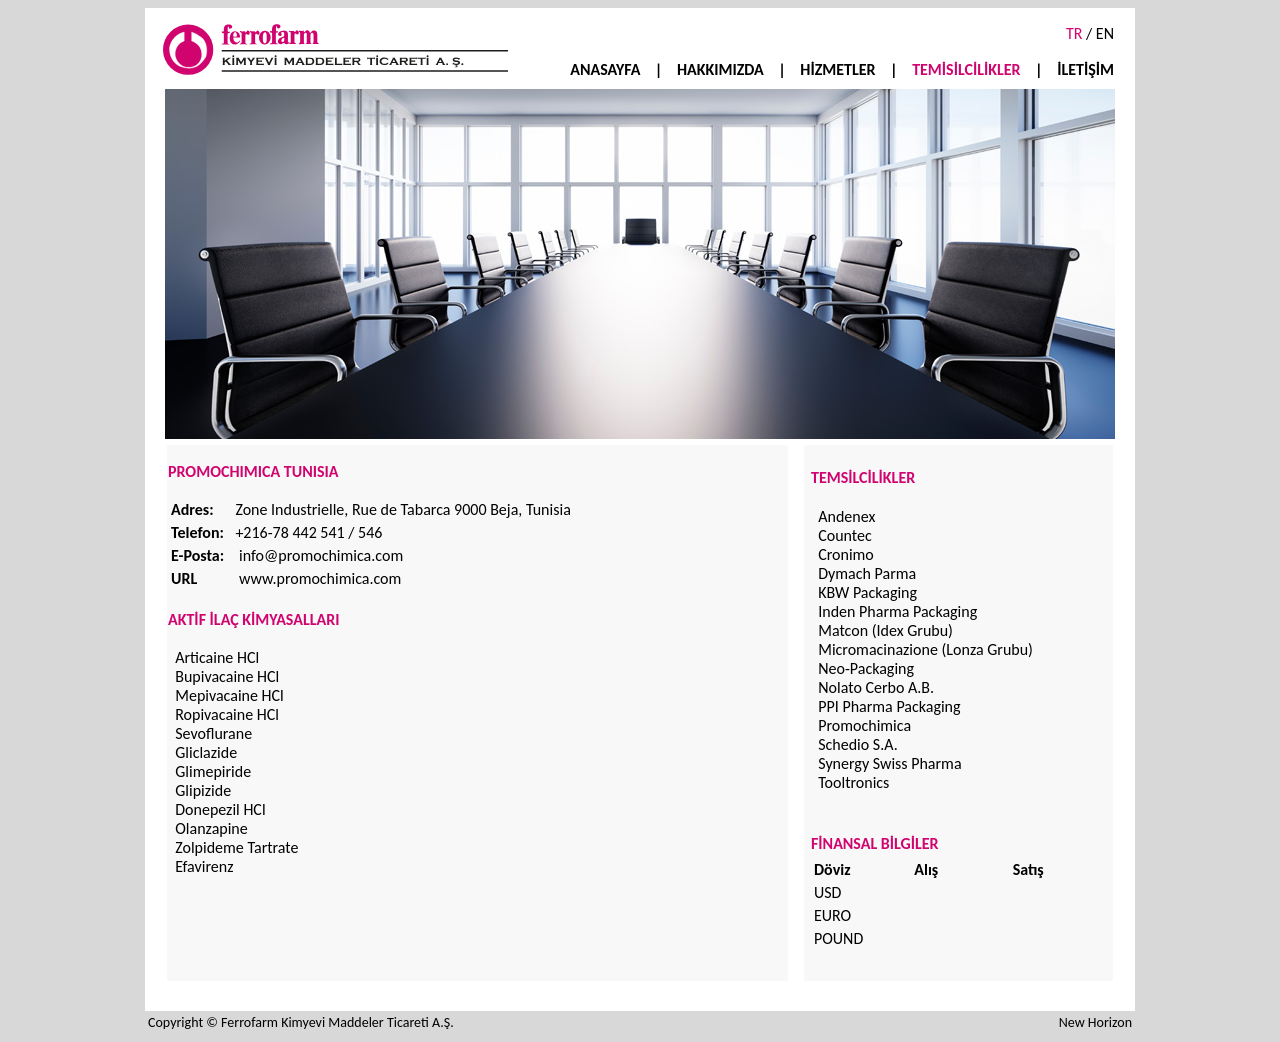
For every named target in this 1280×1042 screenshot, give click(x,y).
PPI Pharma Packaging (889, 706)
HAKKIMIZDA (722, 69)
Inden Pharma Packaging (897, 611)
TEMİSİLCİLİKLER (966, 69)
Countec (845, 535)
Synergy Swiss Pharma (889, 763)
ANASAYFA (605, 69)
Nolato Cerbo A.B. (876, 687)
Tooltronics (853, 782)
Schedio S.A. (858, 744)
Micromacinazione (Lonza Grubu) (925, 649)
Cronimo (846, 554)
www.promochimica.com (320, 578)
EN (1103, 33)
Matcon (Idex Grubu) (885, 630)
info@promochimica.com (321, 555)
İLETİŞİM (1085, 69)
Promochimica (864, 725)
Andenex (846, 516)
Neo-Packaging (866, 668)
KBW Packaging (867, 592)
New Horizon (1095, 1022)
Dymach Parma (867, 573)
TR (1074, 33)
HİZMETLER (837, 69)
